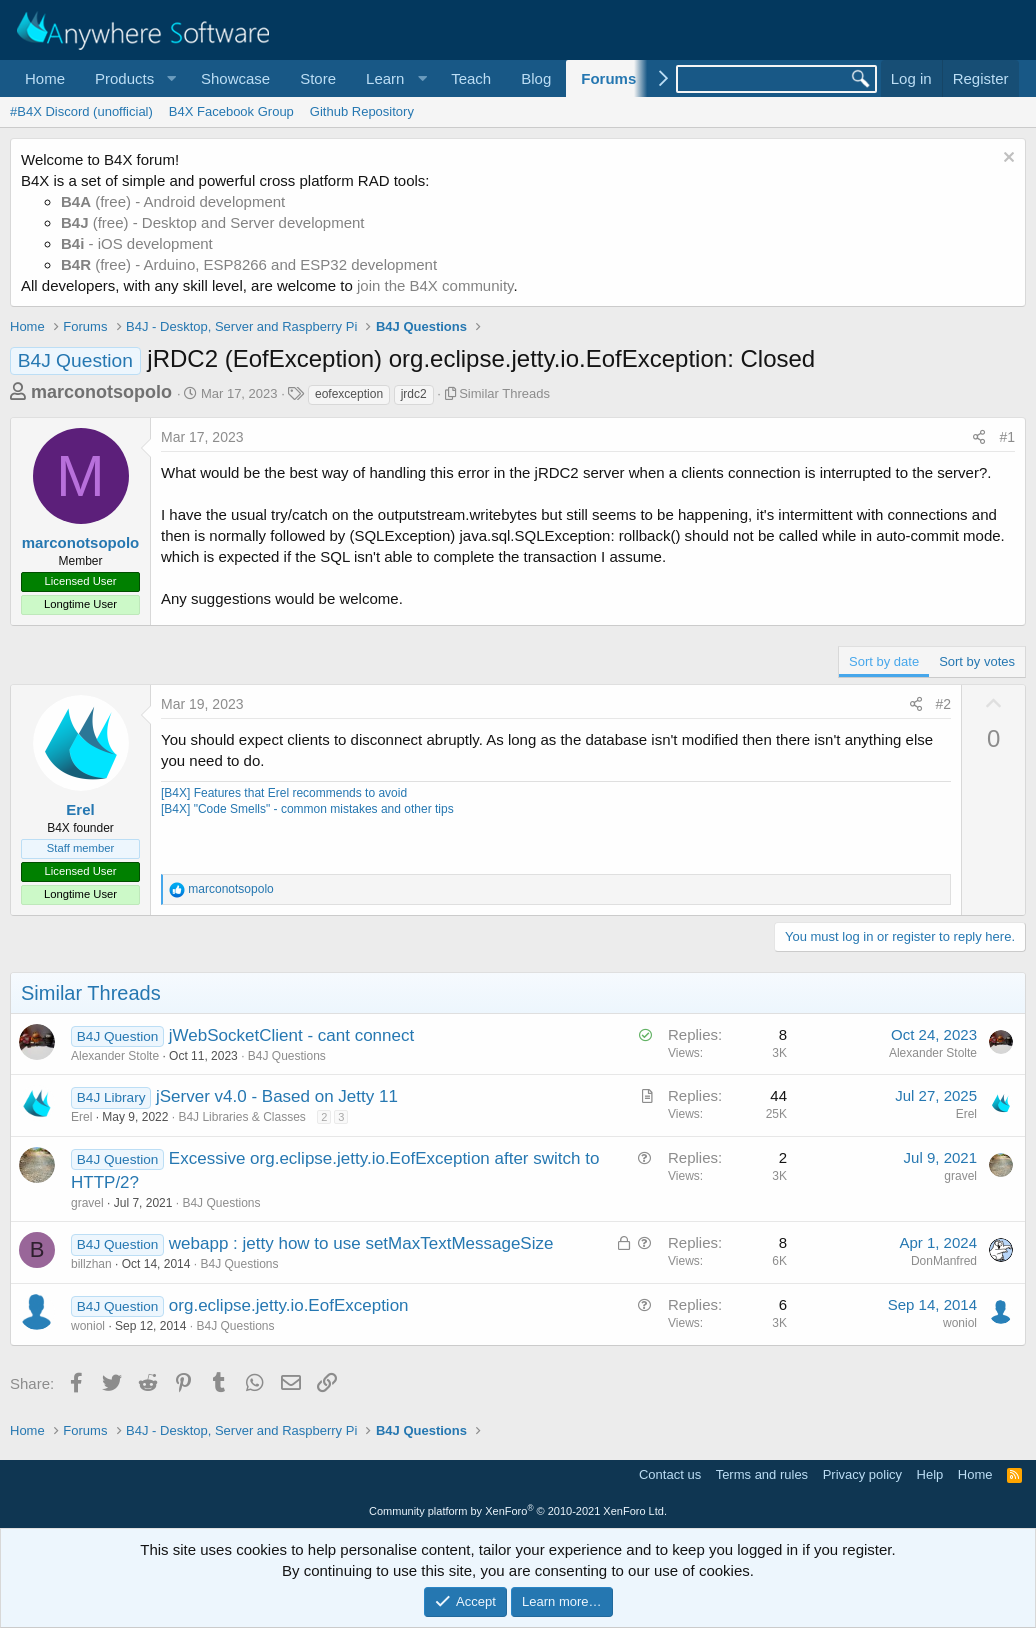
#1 (1007, 437)
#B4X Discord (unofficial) (81, 111)
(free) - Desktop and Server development (213, 222)
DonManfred (944, 1261)
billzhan (91, 1264)
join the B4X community (435, 285)
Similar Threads (504, 393)
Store (318, 78)
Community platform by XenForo (518, 1511)
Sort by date (884, 661)
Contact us (670, 1474)
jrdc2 (414, 394)
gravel (87, 1203)
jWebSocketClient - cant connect (291, 1035)
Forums (608, 78)
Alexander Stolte (115, 1056)
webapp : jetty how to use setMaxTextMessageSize (361, 1243)
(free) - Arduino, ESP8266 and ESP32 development (249, 264)
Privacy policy (862, 1474)
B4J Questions (287, 1056)
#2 (944, 704)
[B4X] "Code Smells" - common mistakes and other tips (307, 809)
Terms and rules (762, 1474)
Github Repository (362, 111)
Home (45, 78)
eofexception (349, 394)
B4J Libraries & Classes (241, 1117)
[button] (133, 78)
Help (930, 1474)
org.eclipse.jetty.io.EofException (289, 1305)
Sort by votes (977, 661)
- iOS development (137, 243)
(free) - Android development (173, 201)
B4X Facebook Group (231, 111)
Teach (471, 78)
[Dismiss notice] (1006, 159)
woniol (88, 1326)
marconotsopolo (101, 392)
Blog (536, 78)
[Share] (979, 438)
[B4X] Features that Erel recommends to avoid (284, 793)
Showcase (235, 78)
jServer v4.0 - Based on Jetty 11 (277, 1096)
